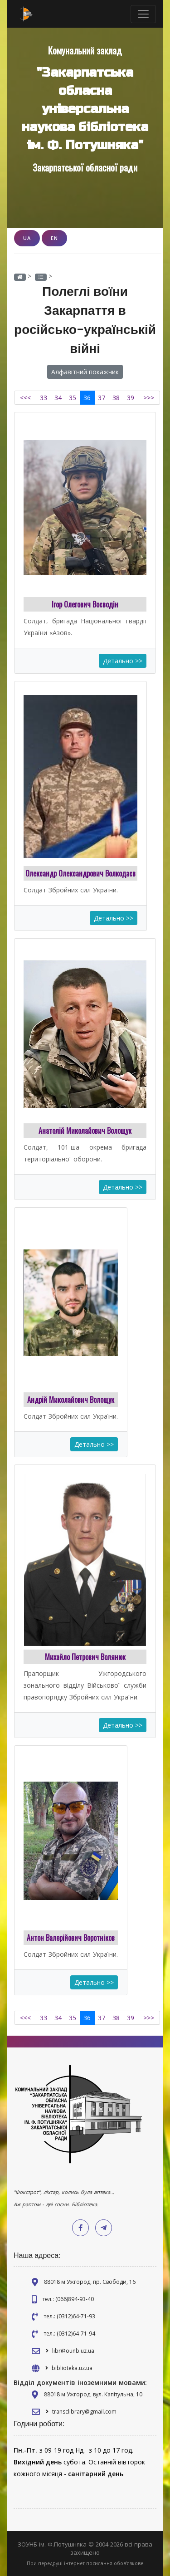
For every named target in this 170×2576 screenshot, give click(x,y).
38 (116, 397)
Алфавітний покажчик (85, 371)
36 (87, 397)
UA (27, 238)
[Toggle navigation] (143, 14)
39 (130, 397)
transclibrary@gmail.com (84, 2411)
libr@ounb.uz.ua (73, 2351)
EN (54, 238)
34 (58, 397)
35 (72, 397)
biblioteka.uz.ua (72, 2368)
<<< (25, 397)
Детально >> (122, 660)
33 (43, 397)
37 (101, 397)
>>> (148, 397)
